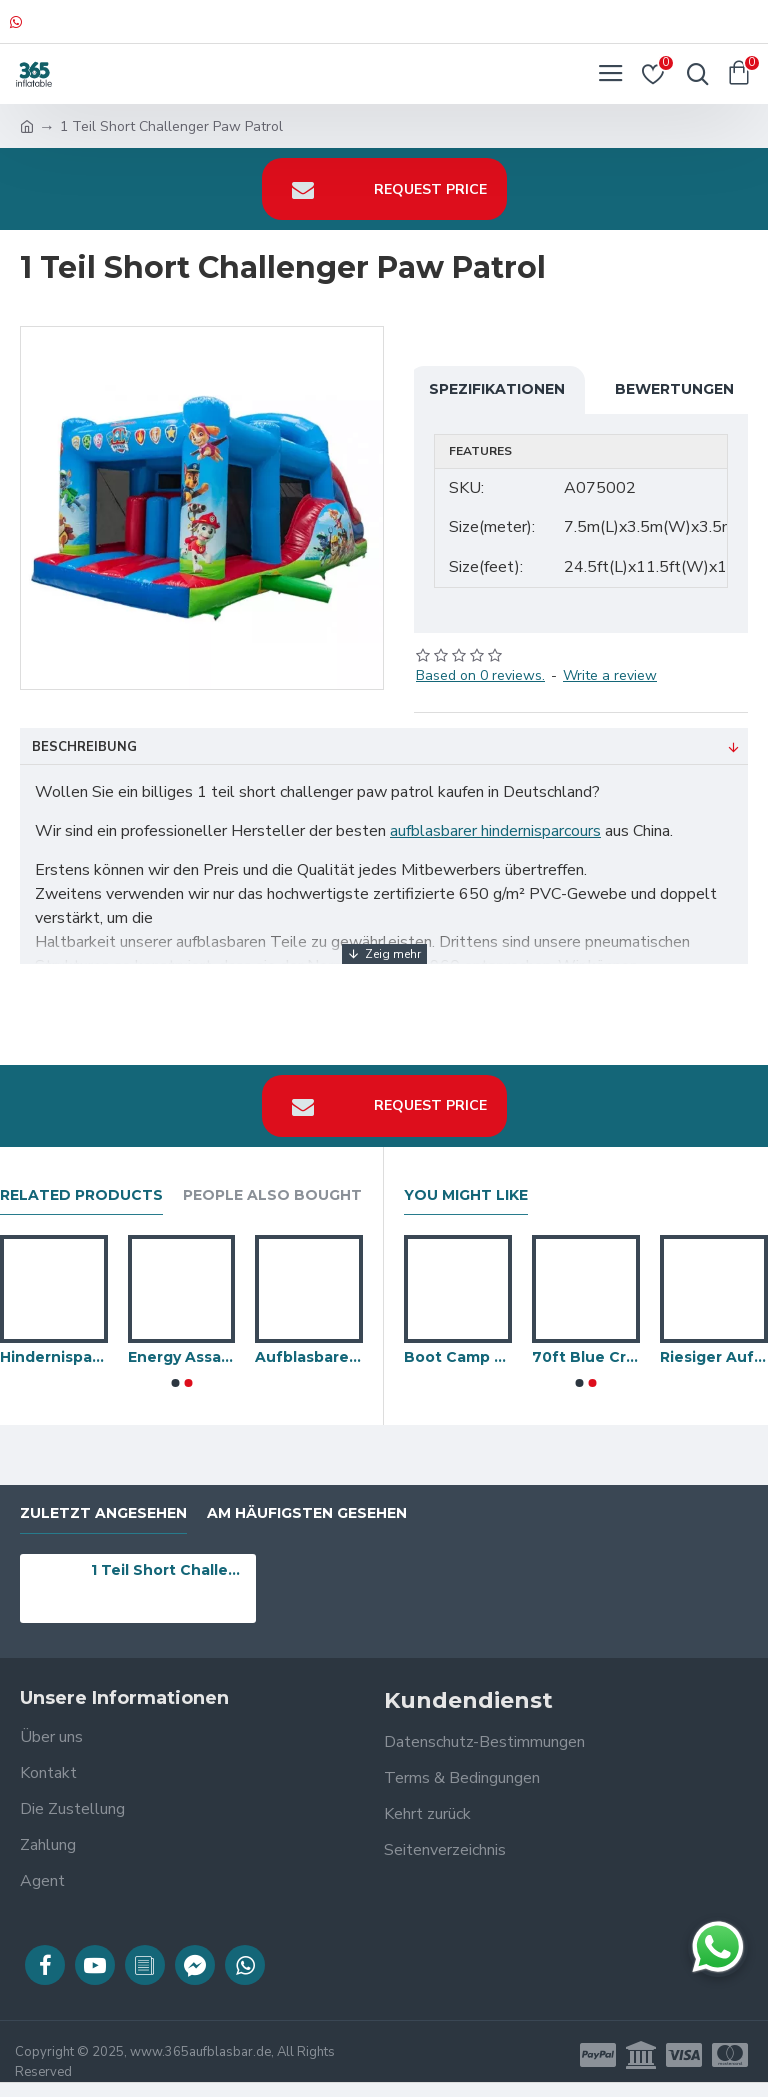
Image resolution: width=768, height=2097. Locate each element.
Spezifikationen (497, 389)
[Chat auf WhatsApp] (718, 1947)
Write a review (610, 675)
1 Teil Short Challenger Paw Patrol (170, 1570)
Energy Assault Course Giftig (182, 1357)
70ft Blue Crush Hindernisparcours (586, 1357)
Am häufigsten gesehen (307, 1513)
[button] (175, 1383)
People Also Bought (272, 1195)
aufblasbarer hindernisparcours (495, 831)
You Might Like (466, 1195)
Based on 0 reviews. (480, 675)
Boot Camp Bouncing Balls (458, 1357)
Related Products (81, 1195)
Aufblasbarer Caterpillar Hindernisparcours (309, 1357)
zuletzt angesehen (103, 1513)
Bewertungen (674, 389)
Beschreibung (84, 747)
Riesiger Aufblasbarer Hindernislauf (714, 1357)
